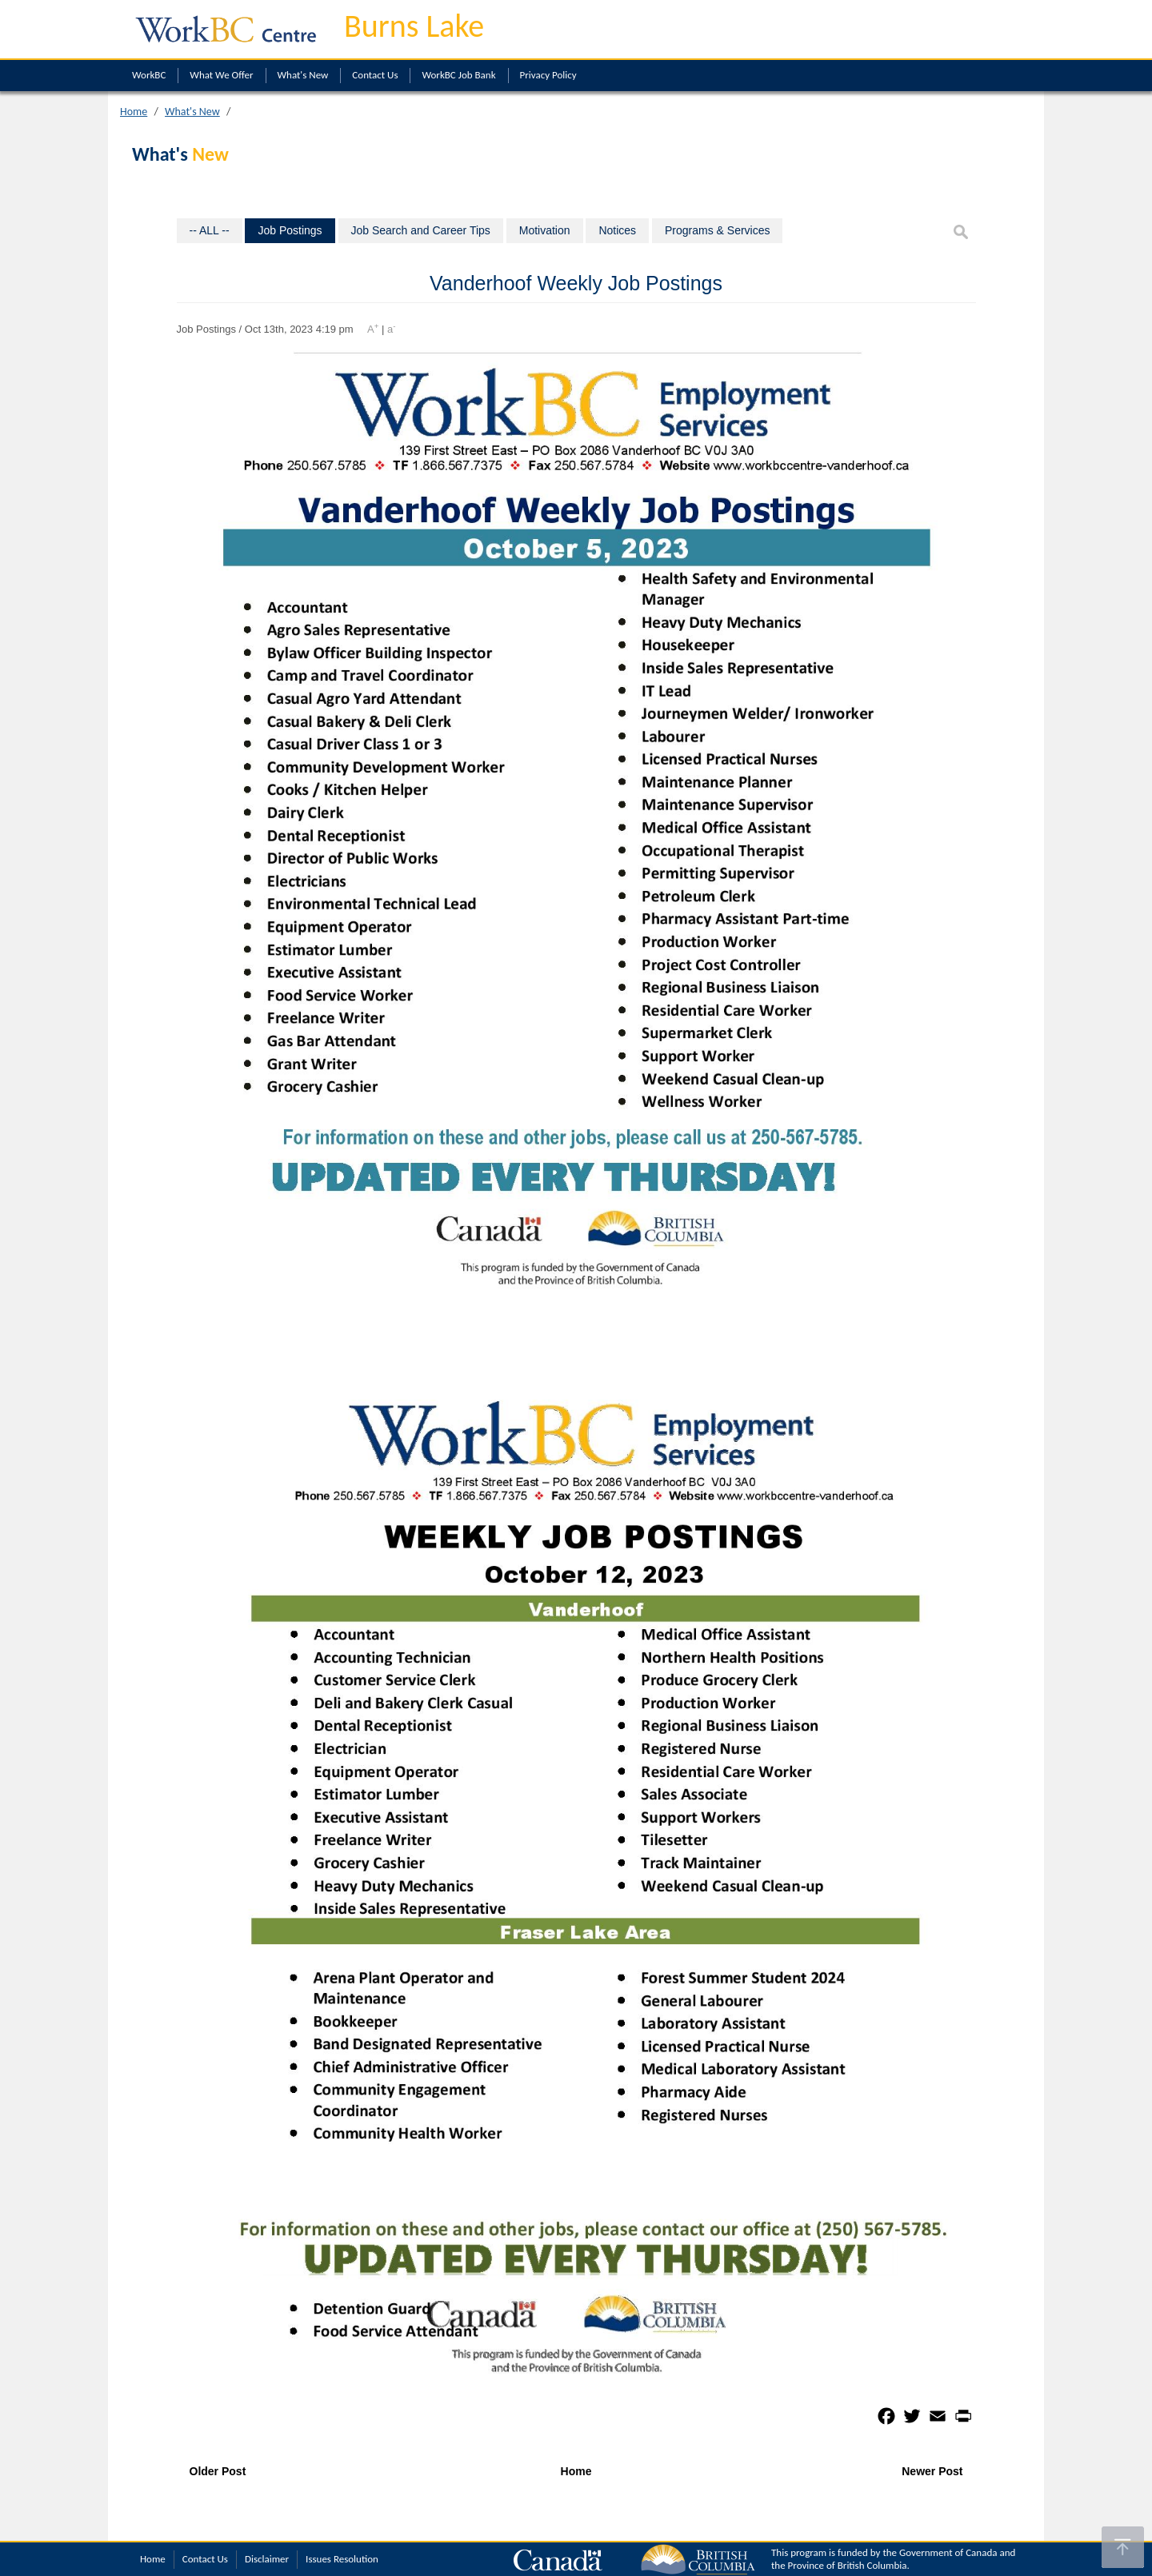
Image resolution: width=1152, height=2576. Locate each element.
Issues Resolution (342, 2559)
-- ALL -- (210, 230)
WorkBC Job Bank (458, 75)
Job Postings (290, 230)
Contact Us (375, 75)
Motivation (544, 230)
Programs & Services (717, 230)
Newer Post (932, 2471)
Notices (617, 230)
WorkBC (149, 75)
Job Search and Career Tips (420, 230)
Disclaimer (267, 2559)
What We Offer (221, 75)
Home (133, 111)
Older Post (218, 2471)
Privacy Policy (548, 75)
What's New (303, 75)
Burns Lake (414, 26)
